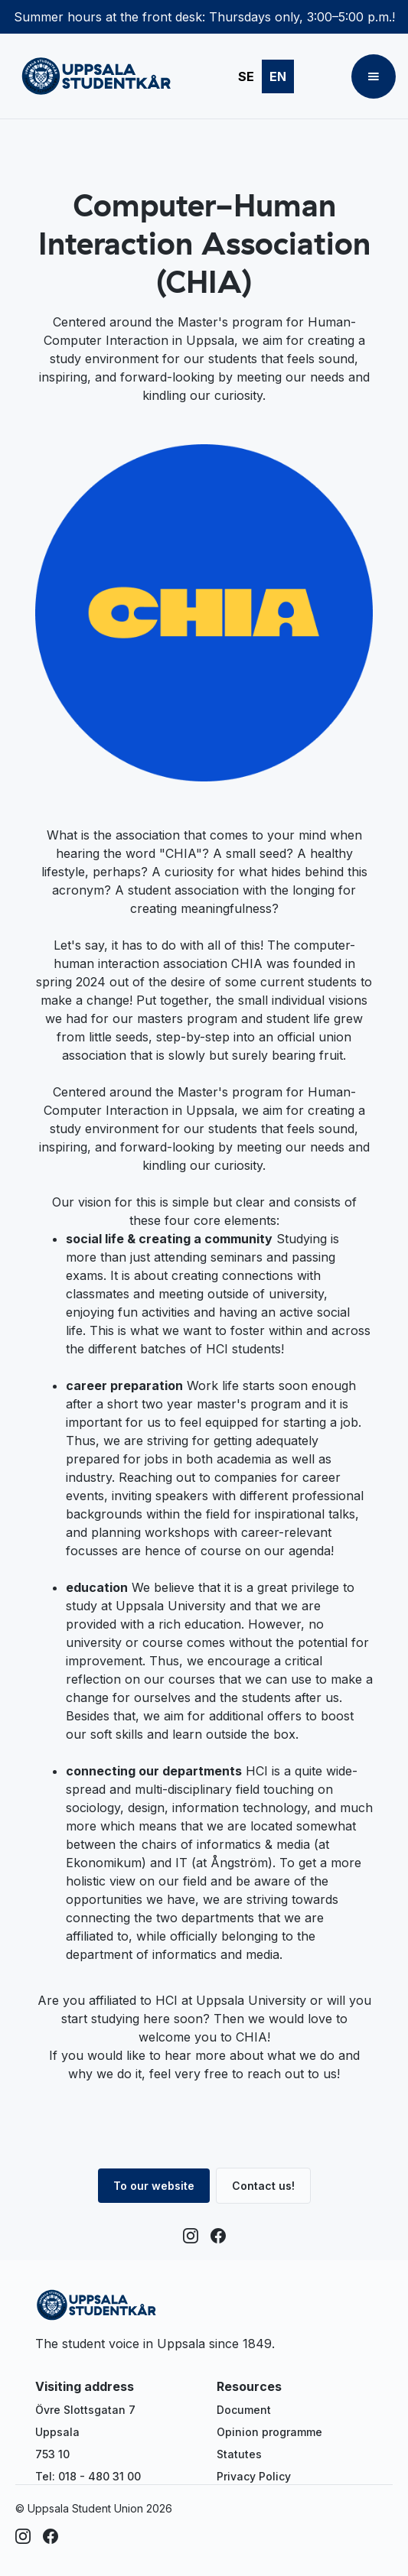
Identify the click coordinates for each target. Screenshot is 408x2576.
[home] (92, 76)
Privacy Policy (254, 2476)
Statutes (239, 2454)
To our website (153, 2185)
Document (244, 2409)
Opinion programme (269, 2431)
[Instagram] (190, 2235)
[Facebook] (218, 2235)
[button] (373, 76)
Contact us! (263, 2185)
